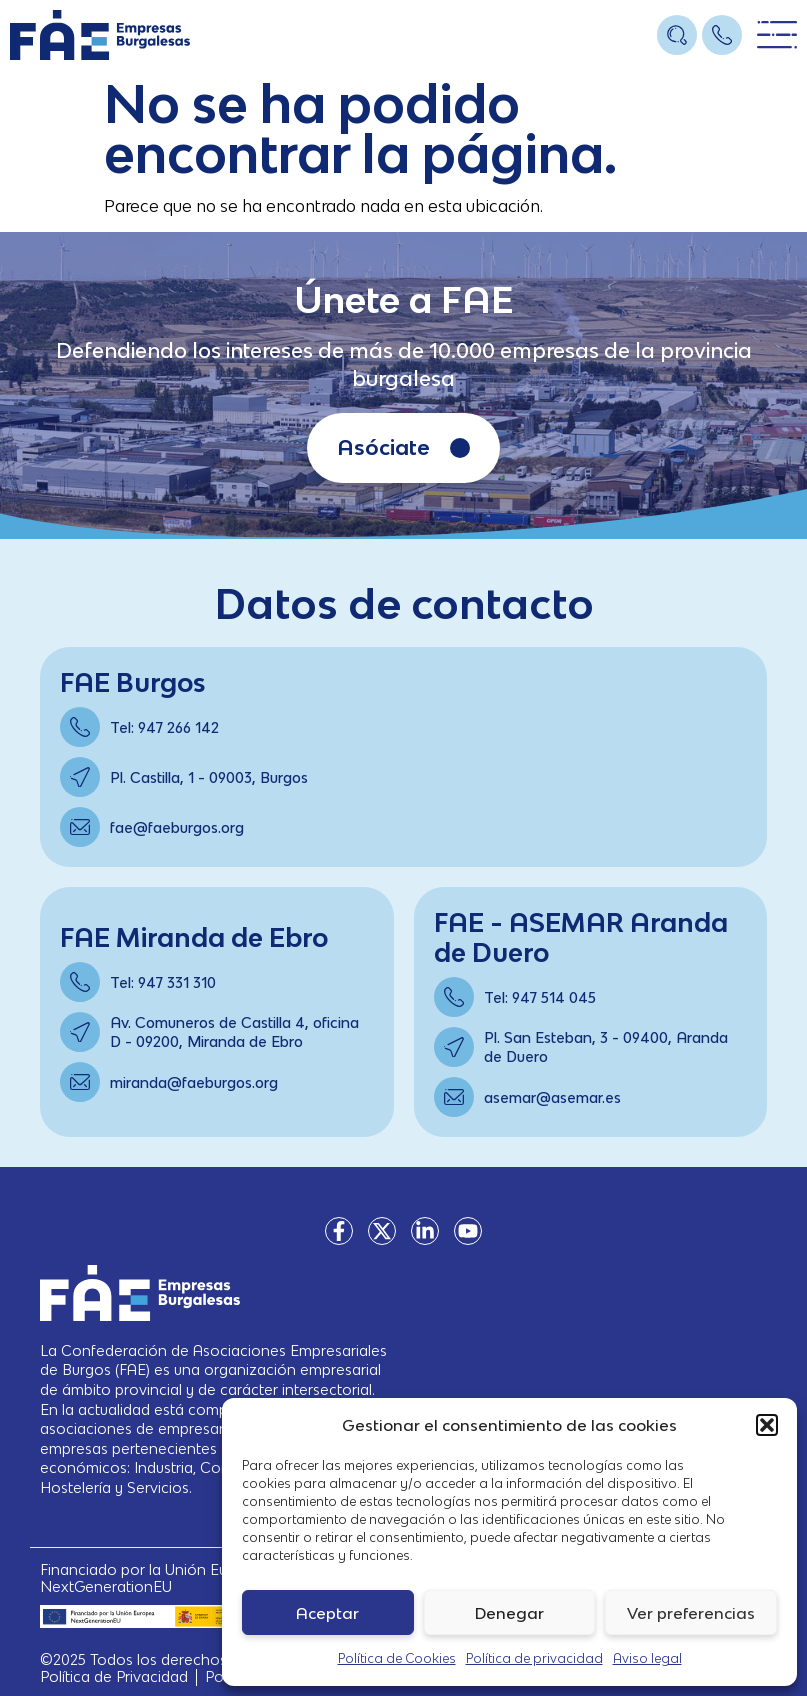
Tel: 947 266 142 (164, 727)
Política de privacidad (534, 1658)
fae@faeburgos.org (177, 827)
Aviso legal (647, 1658)
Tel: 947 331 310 (163, 982)
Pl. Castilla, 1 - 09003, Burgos (209, 777)
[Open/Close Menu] (777, 35)
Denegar (509, 1613)
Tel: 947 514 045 (540, 997)
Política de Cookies (397, 1658)
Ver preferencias (691, 1613)
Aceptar (327, 1613)
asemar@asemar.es (552, 1097)
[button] (767, 1425)
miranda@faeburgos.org (194, 1082)
